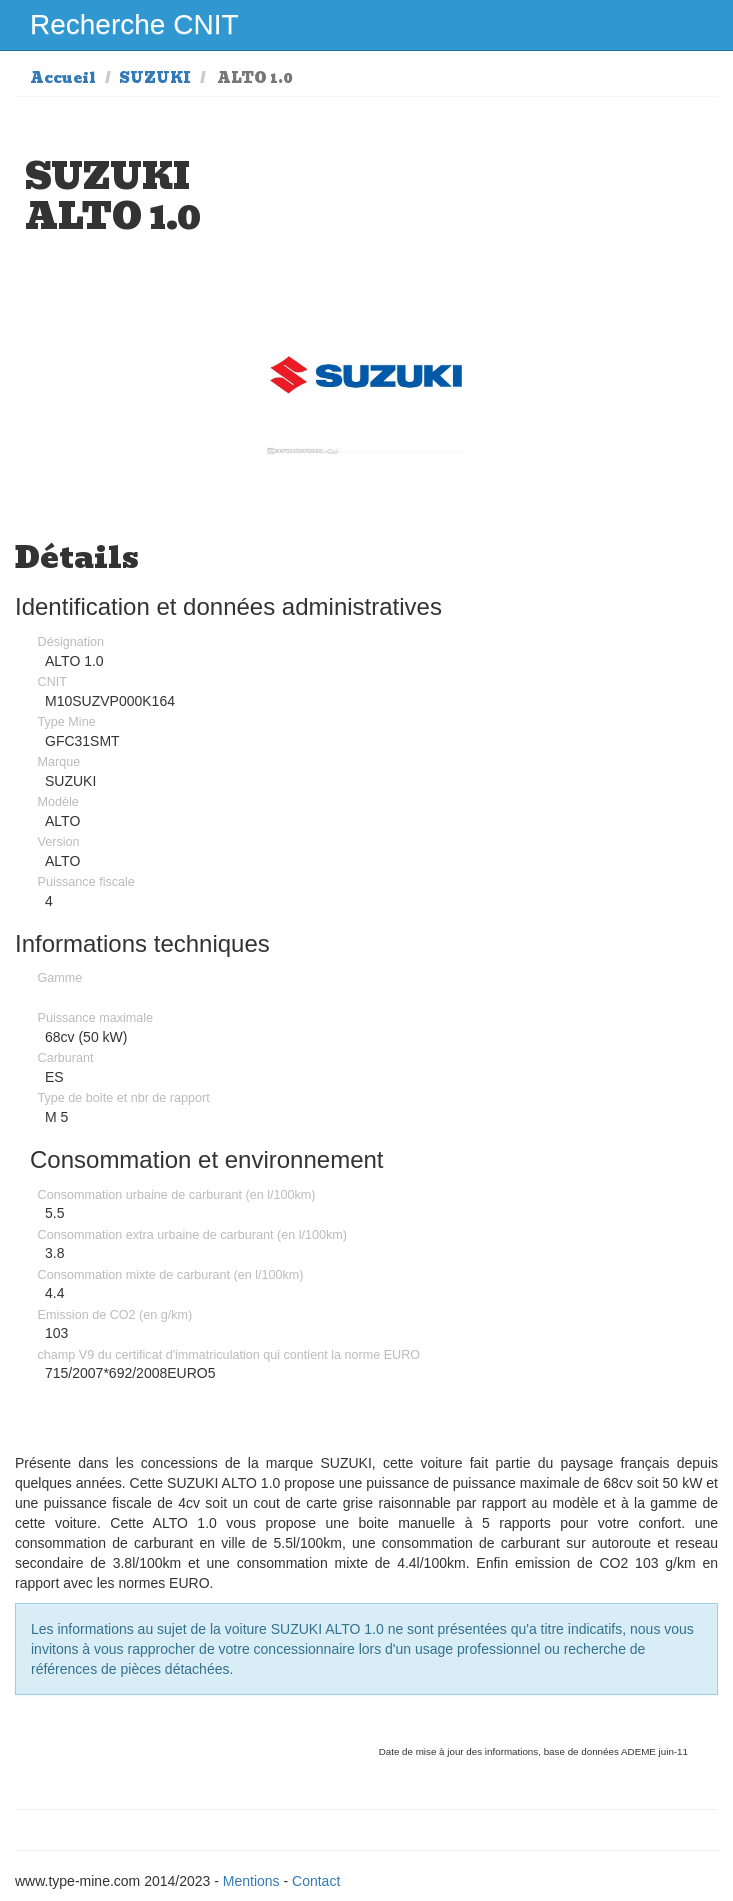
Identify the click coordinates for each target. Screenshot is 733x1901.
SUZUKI (155, 78)
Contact (316, 1881)
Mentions (251, 1881)
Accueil (63, 78)
